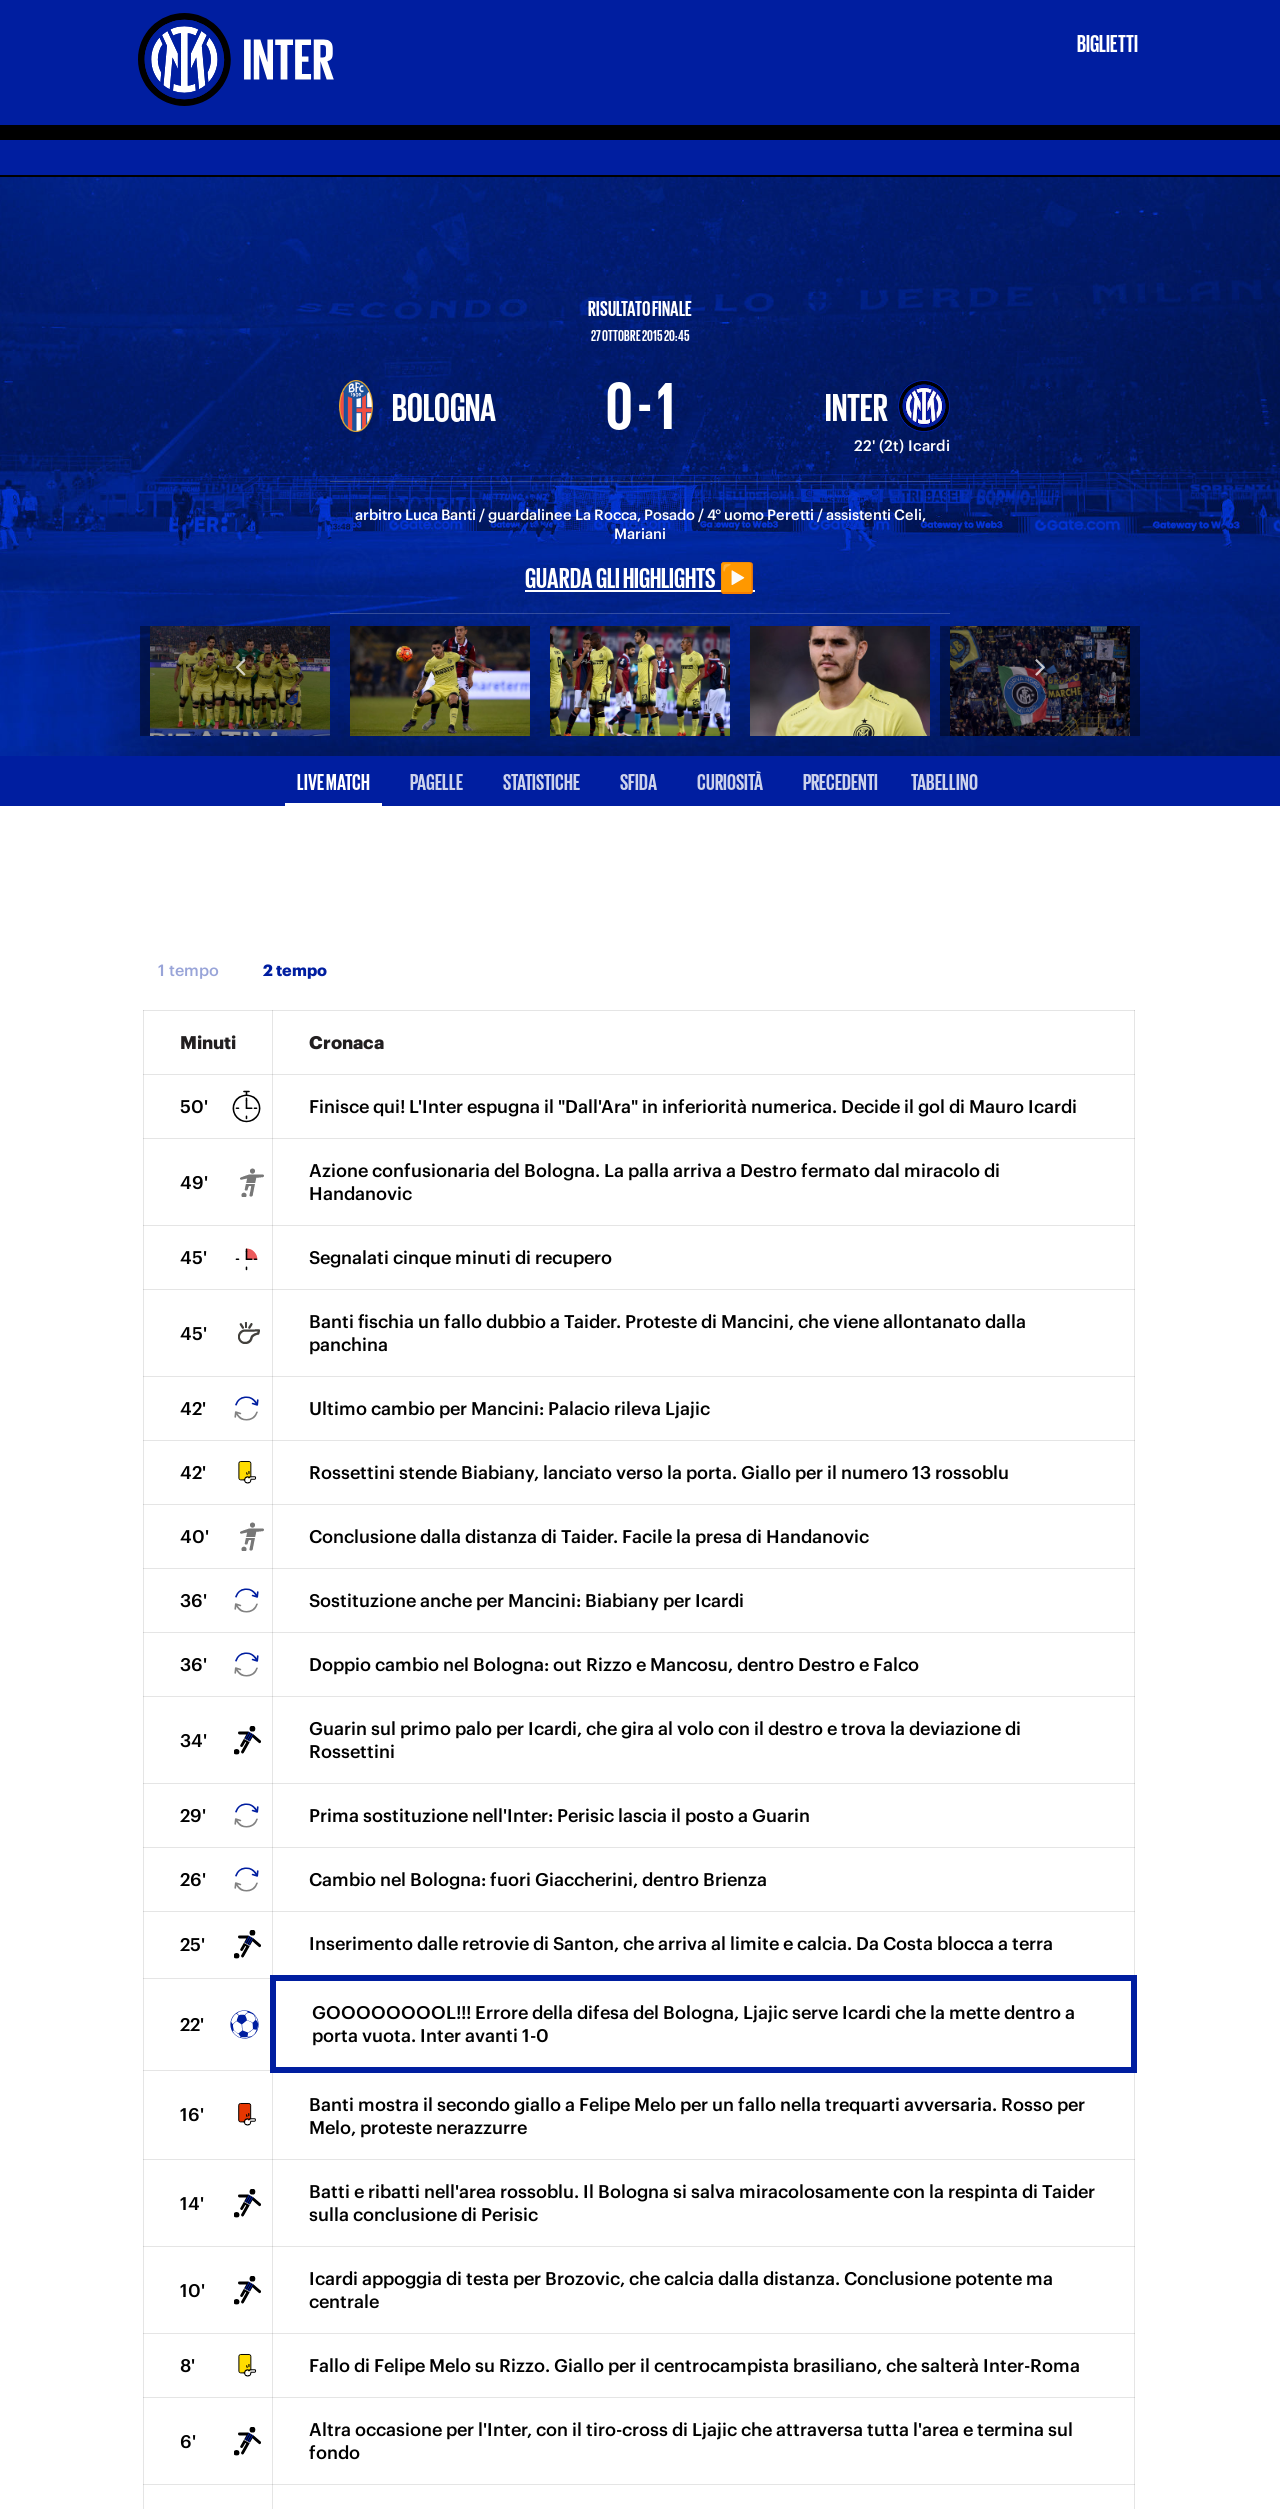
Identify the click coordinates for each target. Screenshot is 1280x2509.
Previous (240, 666)
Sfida (638, 780)
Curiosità (730, 780)
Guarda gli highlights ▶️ (640, 576)
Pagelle (436, 780)
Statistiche (541, 780)
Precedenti (840, 780)
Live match (333, 780)
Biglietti (1107, 42)
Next (1040, 666)
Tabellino (944, 780)
